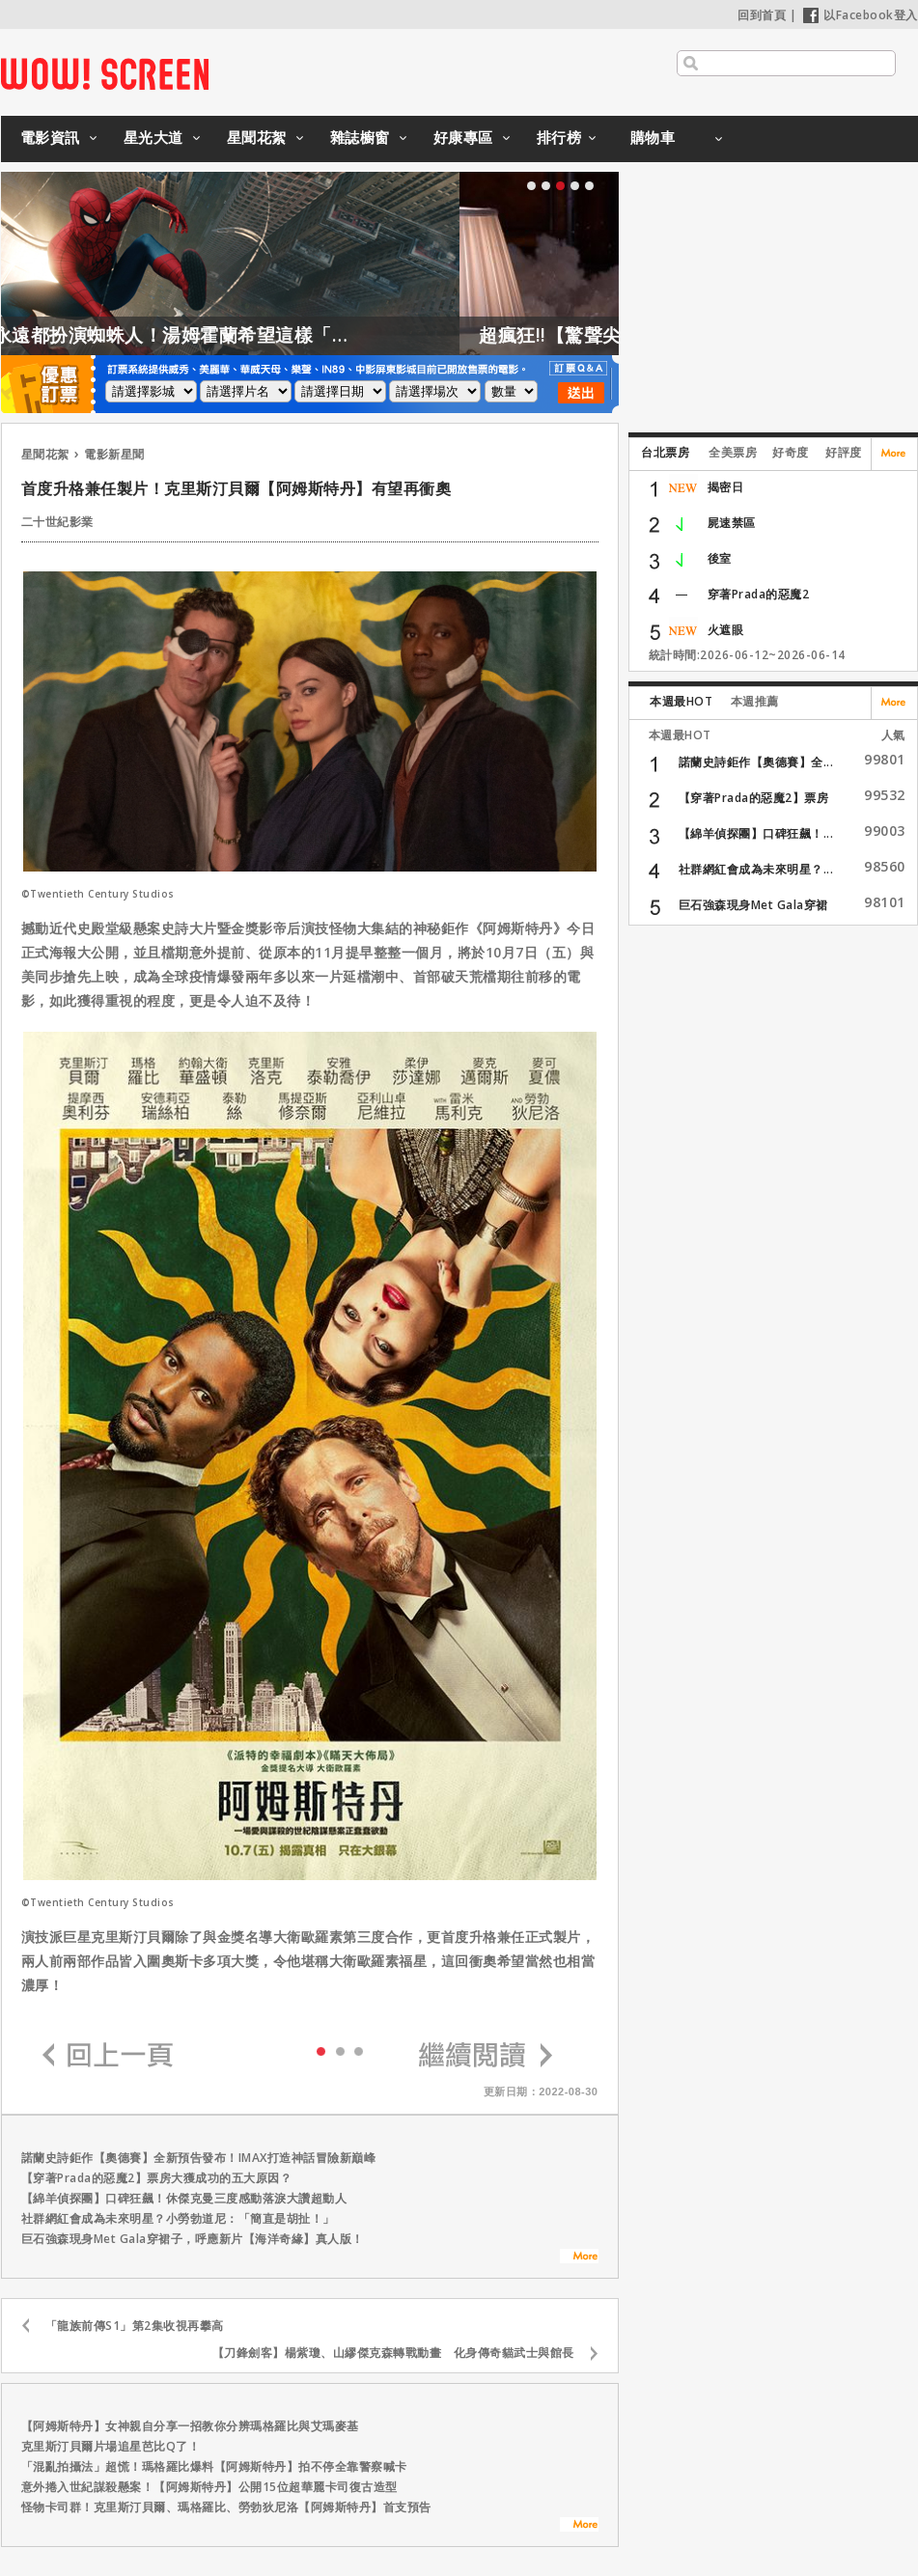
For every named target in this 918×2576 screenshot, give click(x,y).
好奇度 (790, 452)
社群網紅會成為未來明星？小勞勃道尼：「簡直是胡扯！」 (178, 2218)
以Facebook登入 (860, 15)
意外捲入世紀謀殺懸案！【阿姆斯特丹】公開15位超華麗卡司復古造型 (209, 2487)
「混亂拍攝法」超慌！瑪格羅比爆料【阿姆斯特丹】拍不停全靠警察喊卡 (214, 2466)
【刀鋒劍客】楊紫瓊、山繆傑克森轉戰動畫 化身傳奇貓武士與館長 (393, 2352)
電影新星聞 (114, 454)
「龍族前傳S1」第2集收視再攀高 (134, 2325)
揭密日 (726, 487)
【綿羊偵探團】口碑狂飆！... (756, 833)
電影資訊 (50, 137)
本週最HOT (681, 701)
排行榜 (559, 137)
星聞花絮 (257, 137)
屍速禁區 (732, 522)
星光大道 (153, 137)
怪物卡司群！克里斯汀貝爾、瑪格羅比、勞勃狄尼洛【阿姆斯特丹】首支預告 (226, 2507)
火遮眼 (726, 630)
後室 (720, 558)
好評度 (843, 452)
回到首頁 (761, 15)
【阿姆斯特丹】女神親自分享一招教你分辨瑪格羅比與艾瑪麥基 (190, 2426)
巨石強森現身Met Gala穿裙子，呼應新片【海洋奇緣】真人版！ (192, 2238)
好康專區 (463, 137)
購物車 (653, 137)
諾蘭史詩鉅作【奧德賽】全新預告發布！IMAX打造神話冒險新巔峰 (198, 2157)
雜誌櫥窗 (360, 137)
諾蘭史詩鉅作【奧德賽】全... (756, 762)
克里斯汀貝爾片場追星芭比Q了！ (111, 2446)
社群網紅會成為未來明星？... (756, 869)
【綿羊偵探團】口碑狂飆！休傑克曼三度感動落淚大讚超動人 (184, 2198)
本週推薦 (755, 701)
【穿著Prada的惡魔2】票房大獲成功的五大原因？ (156, 2178)
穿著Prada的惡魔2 (759, 594)
